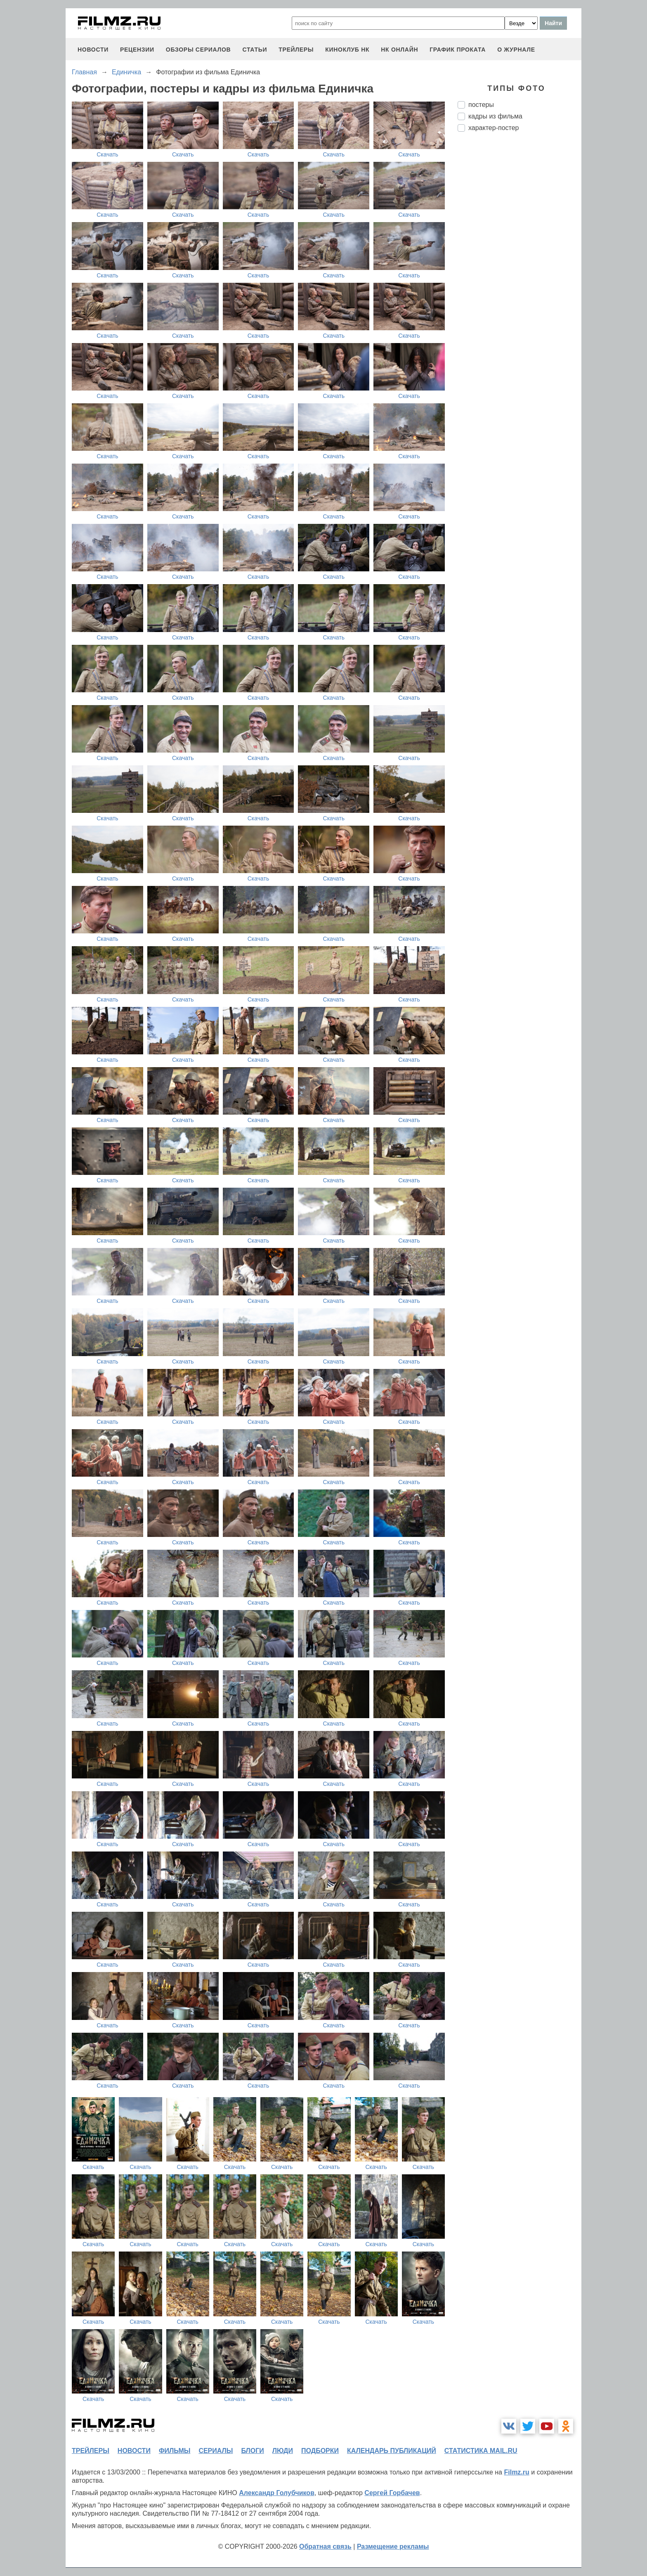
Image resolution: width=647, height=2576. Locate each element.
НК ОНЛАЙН (399, 49)
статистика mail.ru (480, 2450)
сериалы (215, 2450)
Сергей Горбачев (392, 2492)
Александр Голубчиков (276, 2492)
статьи (254, 49)
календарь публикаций (391, 2450)
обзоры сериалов (198, 49)
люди (282, 2450)
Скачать (107, 154)
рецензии (137, 49)
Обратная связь (325, 2546)
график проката (458, 49)
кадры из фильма (495, 116)
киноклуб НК (347, 49)
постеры (481, 104)
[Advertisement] (519, 276)
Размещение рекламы (393, 2546)
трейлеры (296, 49)
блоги (252, 2450)
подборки (320, 2450)
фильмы (174, 2450)
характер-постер (493, 127)
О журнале (516, 49)
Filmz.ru (516, 2472)
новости (93, 49)
